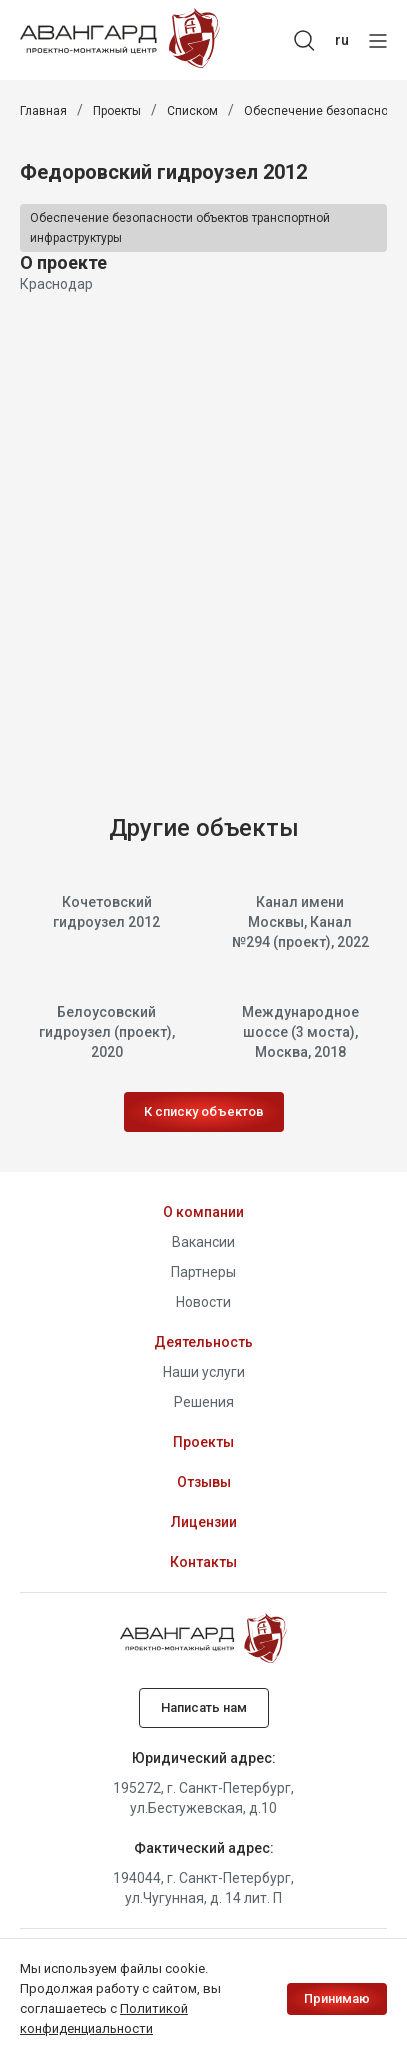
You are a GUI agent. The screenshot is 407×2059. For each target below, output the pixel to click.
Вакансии (203, 1242)
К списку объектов (204, 1111)
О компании (203, 1212)
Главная (43, 111)
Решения (204, 1402)
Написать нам (204, 1707)
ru (342, 40)
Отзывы (204, 1482)
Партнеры (203, 1272)
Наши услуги (204, 1372)
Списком (192, 111)
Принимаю (337, 1998)
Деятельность (203, 1342)
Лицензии (204, 1522)
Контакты (203, 1562)
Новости (203, 1302)
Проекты (117, 111)
